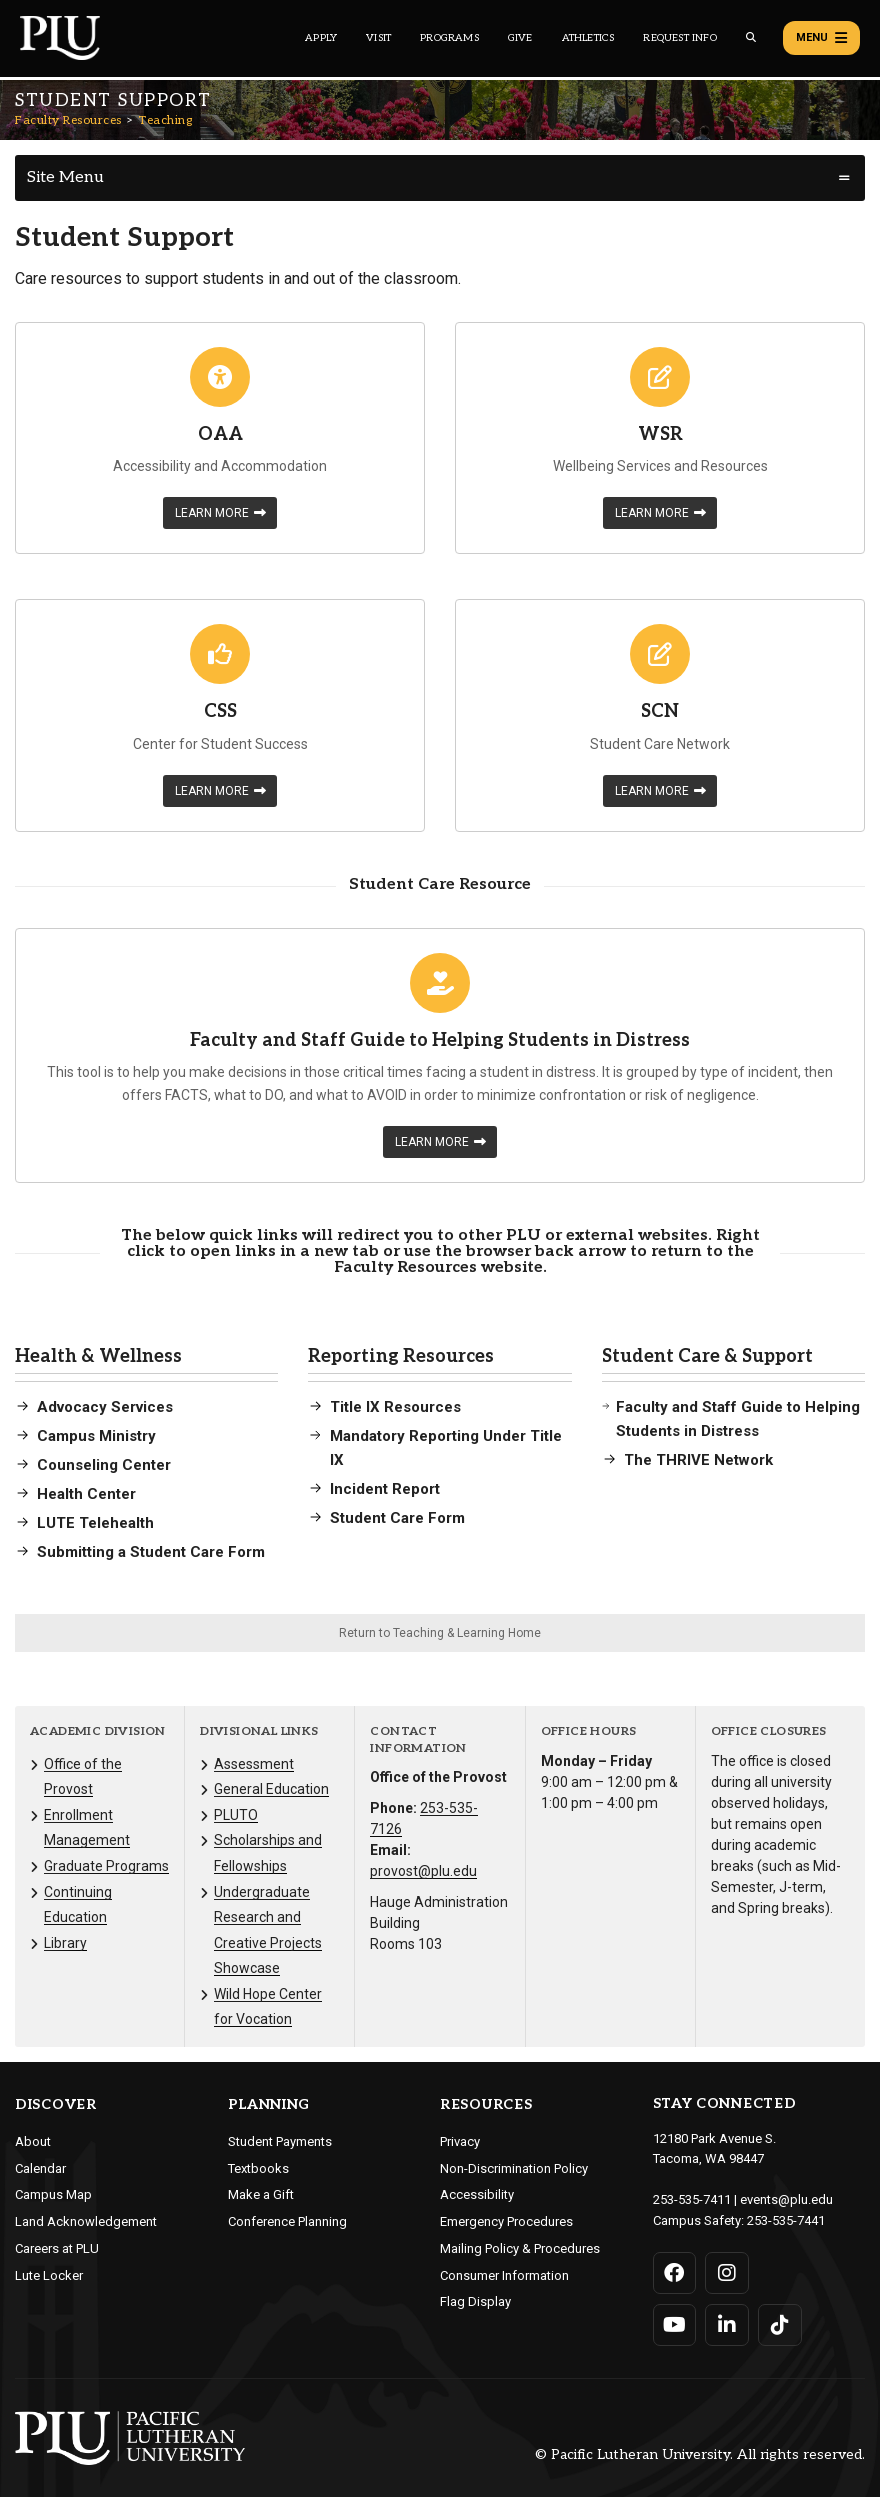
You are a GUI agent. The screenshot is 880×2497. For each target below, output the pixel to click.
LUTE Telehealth (95, 1523)
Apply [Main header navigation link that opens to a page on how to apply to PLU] (321, 38)
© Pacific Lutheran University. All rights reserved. (700, 2454)
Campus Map (53, 2194)
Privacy (460, 2141)
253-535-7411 (692, 2199)
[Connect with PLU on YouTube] (675, 2325)
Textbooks (258, 2168)
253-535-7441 (786, 2220)
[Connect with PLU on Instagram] (727, 2273)
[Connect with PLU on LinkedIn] (727, 2325)
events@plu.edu (786, 2199)
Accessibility (477, 2194)
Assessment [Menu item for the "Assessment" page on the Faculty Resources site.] (254, 1764)
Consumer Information (504, 2275)
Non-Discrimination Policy (514, 2168)
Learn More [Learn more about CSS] (220, 791)
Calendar (40, 2168)
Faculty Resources (68, 120)
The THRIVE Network (698, 1460)
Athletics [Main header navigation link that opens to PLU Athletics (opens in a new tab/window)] (588, 38)
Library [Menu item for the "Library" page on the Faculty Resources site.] (65, 1943)
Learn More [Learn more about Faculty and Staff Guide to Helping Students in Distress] (440, 1142)
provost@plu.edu (423, 1871)
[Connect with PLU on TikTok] (780, 2325)
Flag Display (475, 2301)
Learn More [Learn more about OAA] (220, 513)
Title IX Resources (395, 1407)
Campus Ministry (96, 1436)
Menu (821, 38)
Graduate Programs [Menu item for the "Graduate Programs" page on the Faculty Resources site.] (106, 1866)
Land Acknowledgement (86, 2221)
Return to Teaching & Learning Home (440, 1633)
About (33, 2141)
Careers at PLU (57, 2248)
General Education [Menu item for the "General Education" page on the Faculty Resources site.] (271, 1789)
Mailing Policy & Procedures (520, 2248)
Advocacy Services (105, 1407)
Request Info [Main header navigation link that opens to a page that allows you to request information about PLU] (679, 38)
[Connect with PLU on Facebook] (675, 2273)
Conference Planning (287, 2221)
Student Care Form (397, 1518)
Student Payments (280, 2141)
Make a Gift (261, 2194)
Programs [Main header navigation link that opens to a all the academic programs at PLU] (449, 38)
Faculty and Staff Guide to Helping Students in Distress (738, 1419)
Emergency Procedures (506, 2221)
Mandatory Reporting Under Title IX (446, 1448)
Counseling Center (104, 1465)
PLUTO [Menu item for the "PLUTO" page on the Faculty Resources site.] (236, 1815)
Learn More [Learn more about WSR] (660, 513)
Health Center (86, 1494)
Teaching (165, 120)
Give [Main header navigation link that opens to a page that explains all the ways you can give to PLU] (520, 38)
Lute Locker (49, 2275)
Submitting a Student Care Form (151, 1552)
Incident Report (385, 1489)
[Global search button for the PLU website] (751, 37)
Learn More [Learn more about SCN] (660, 791)
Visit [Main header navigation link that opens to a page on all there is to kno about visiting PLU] (378, 38)
